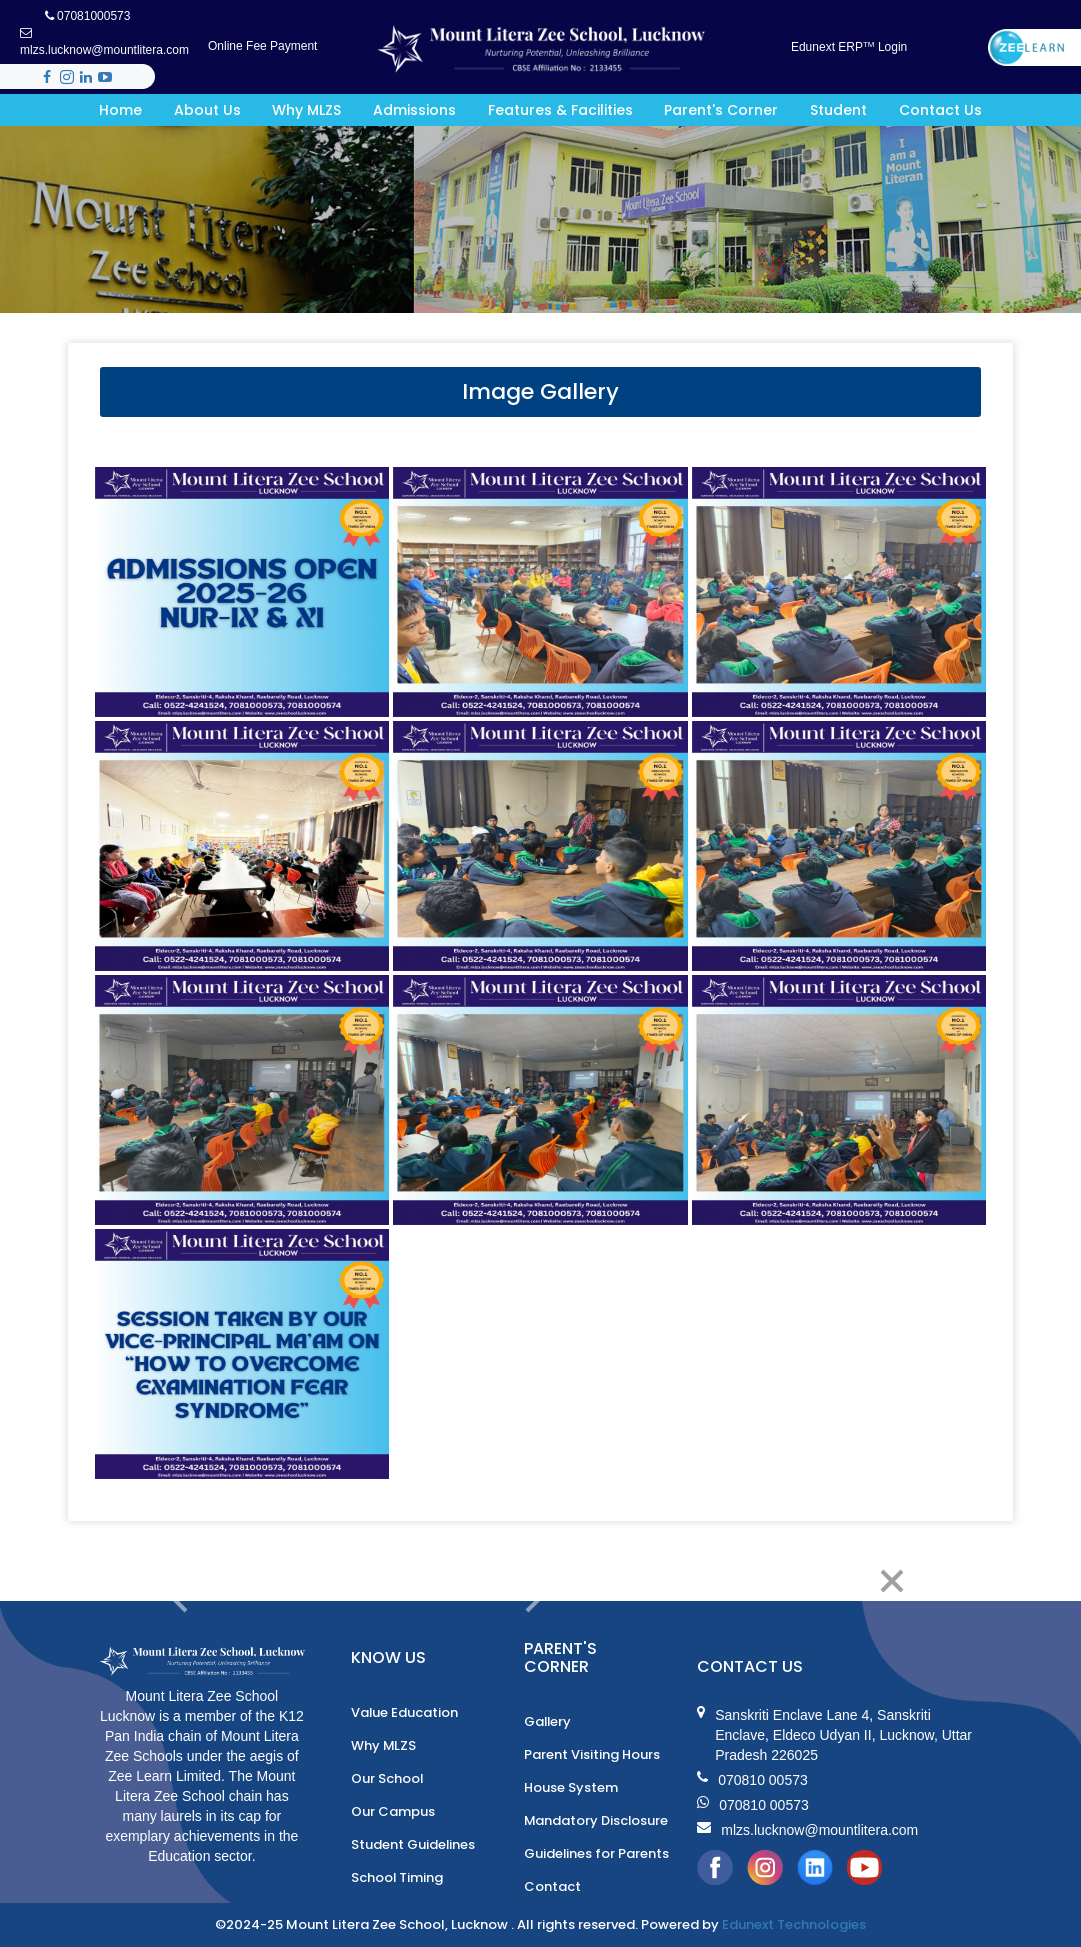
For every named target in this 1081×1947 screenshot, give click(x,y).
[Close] (891, 1581)
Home (120, 110)
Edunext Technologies (794, 1924)
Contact (552, 1886)
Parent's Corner (721, 110)
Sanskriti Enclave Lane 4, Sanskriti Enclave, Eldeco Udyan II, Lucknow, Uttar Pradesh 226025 (834, 1735)
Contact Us (940, 110)
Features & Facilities (560, 110)
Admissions (414, 110)
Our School (387, 1778)
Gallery (548, 1721)
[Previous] (178, 1581)
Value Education (405, 1712)
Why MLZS (306, 110)
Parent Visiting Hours (592, 1754)
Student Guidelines (413, 1844)
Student (838, 110)
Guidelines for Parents (597, 1853)
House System (571, 1787)
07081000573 (88, 16)
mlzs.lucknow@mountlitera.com (104, 42)
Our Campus (393, 1811)
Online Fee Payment (262, 46)
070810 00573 (752, 1780)
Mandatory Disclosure (597, 1820)
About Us (207, 110)
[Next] (535, 1581)
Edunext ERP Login (849, 47)
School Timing (397, 1877)
